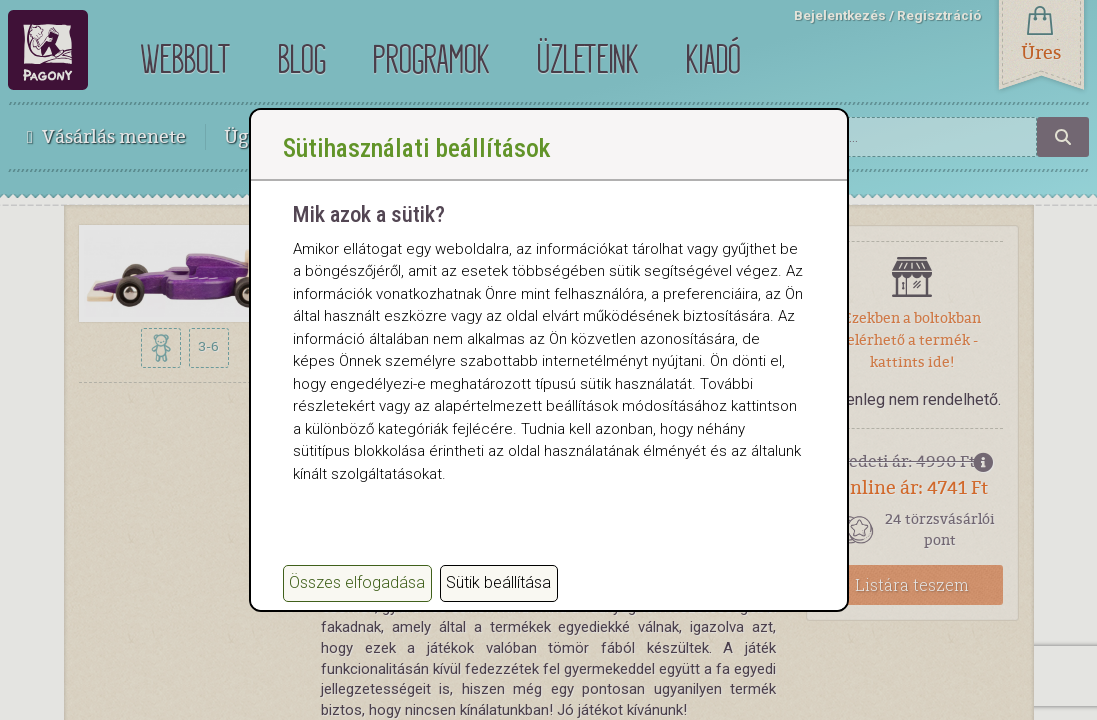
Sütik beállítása (498, 582)
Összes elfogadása (357, 582)
